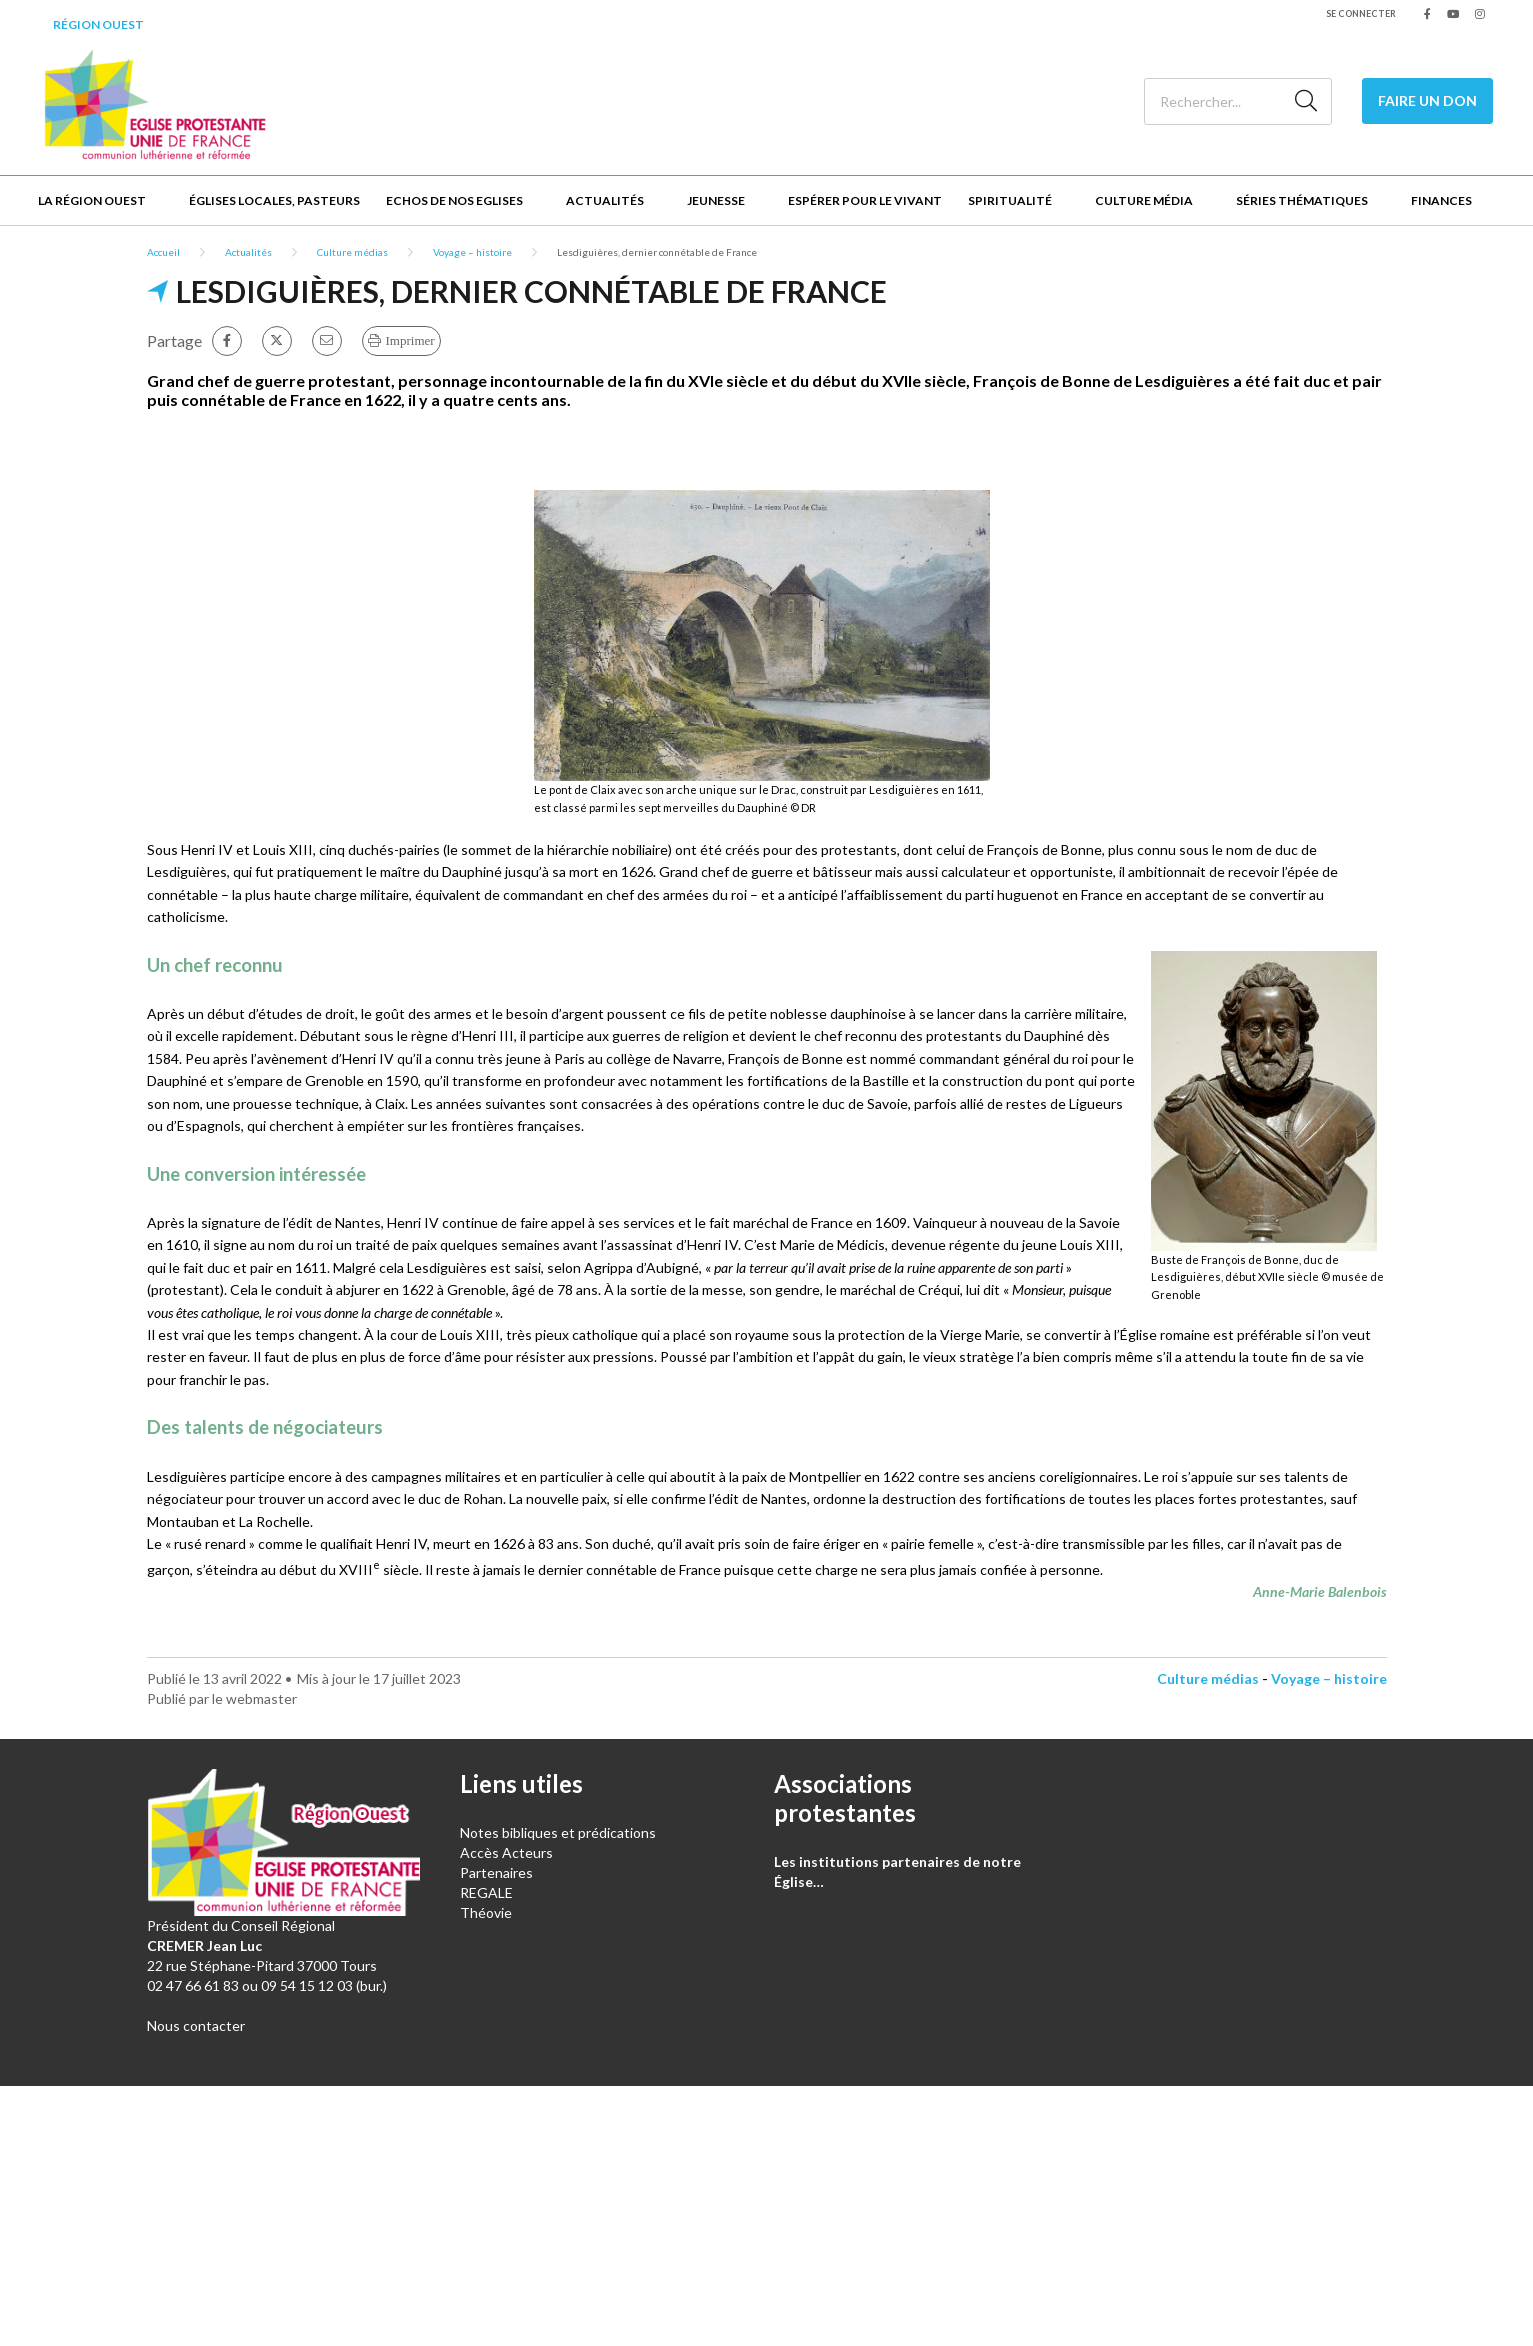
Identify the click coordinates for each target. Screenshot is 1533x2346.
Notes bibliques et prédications (558, 1832)
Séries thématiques (1302, 200)
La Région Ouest (92, 200)
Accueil (163, 252)
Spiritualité (1010, 200)
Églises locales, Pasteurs (274, 200)
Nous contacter (196, 2025)
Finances (1441, 200)
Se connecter (1361, 13)
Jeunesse (716, 200)
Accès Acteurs (506, 1852)
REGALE (486, 1892)
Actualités (605, 200)
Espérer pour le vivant (865, 200)
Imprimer (410, 340)
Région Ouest (98, 24)
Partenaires (496, 1872)
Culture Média (1144, 200)
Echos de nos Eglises (454, 200)
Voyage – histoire (472, 252)
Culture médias (352, 252)
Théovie (486, 1912)
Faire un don (1427, 100)
